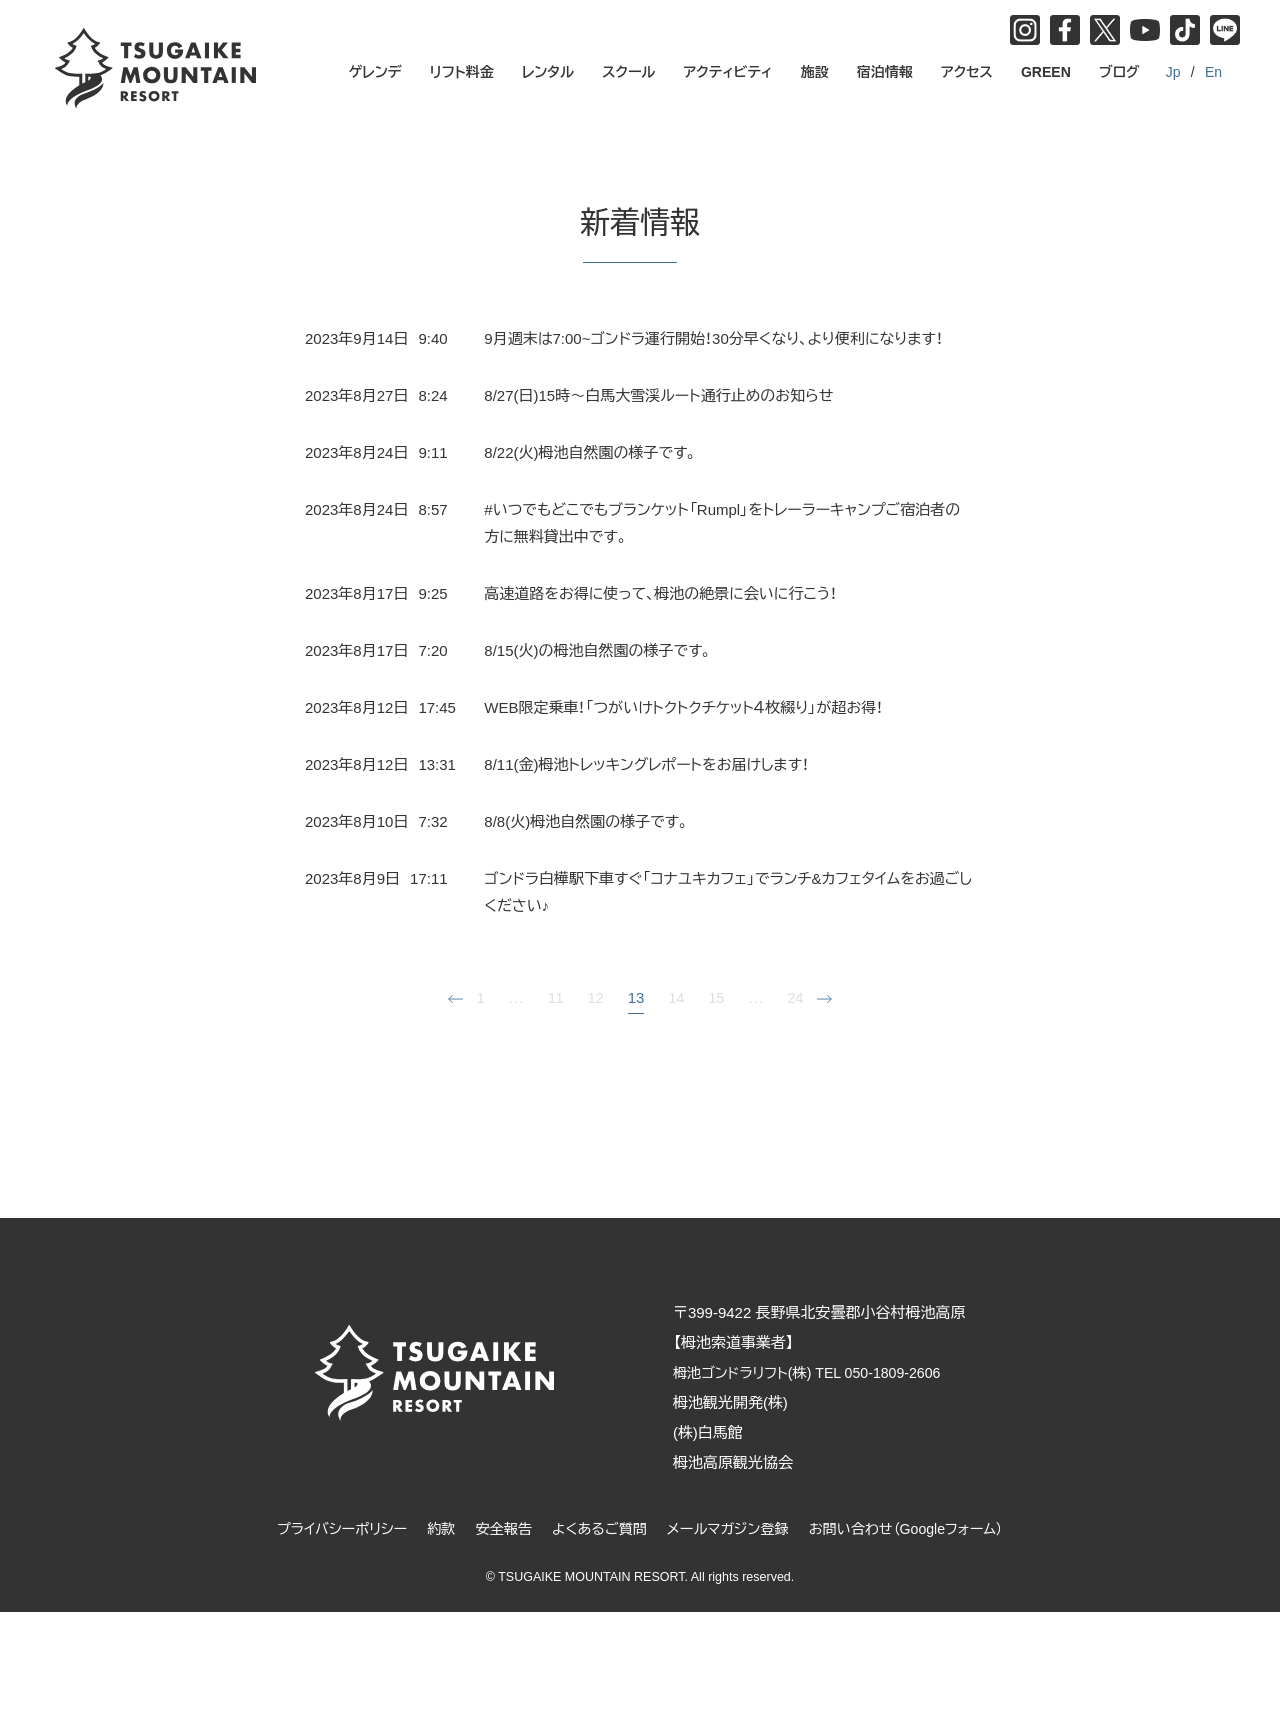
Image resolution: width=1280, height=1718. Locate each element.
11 (554, 997)
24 (797, 997)
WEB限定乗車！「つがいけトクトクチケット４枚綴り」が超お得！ (683, 707)
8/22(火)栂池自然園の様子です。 (591, 452)
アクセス (967, 72)
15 (717, 997)
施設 (815, 72)
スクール (628, 72)
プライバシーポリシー (327, 1528)
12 (595, 997)
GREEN (1046, 72)
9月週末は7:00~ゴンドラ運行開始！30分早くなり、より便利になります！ (713, 338)
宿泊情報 (885, 72)
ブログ (1119, 72)
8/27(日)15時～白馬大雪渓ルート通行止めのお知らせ (658, 395)
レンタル (548, 72)
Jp (1173, 72)
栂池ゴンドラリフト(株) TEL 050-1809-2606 (828, 1372)
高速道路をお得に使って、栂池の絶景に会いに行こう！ (660, 593)
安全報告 (496, 1528)
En (1213, 72)
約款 (431, 1528)
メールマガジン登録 (731, 1528)
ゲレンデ (375, 72)
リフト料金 (462, 72)
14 (676, 997)
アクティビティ (728, 72)
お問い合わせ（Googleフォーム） (919, 1528)
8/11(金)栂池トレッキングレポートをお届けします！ (646, 764)
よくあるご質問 (596, 1528)
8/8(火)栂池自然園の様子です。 (587, 821)
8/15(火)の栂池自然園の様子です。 (598, 650)
